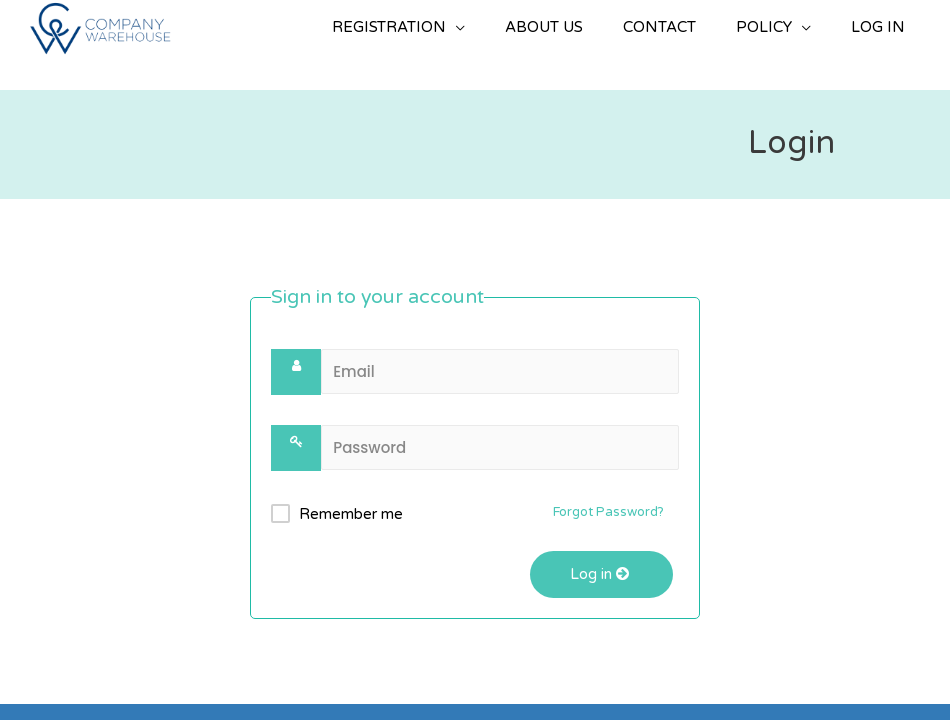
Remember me (351, 514)
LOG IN (878, 27)
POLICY (764, 27)
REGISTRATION (389, 27)
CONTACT (659, 27)
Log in (601, 574)
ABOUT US (544, 27)
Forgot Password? (608, 512)
